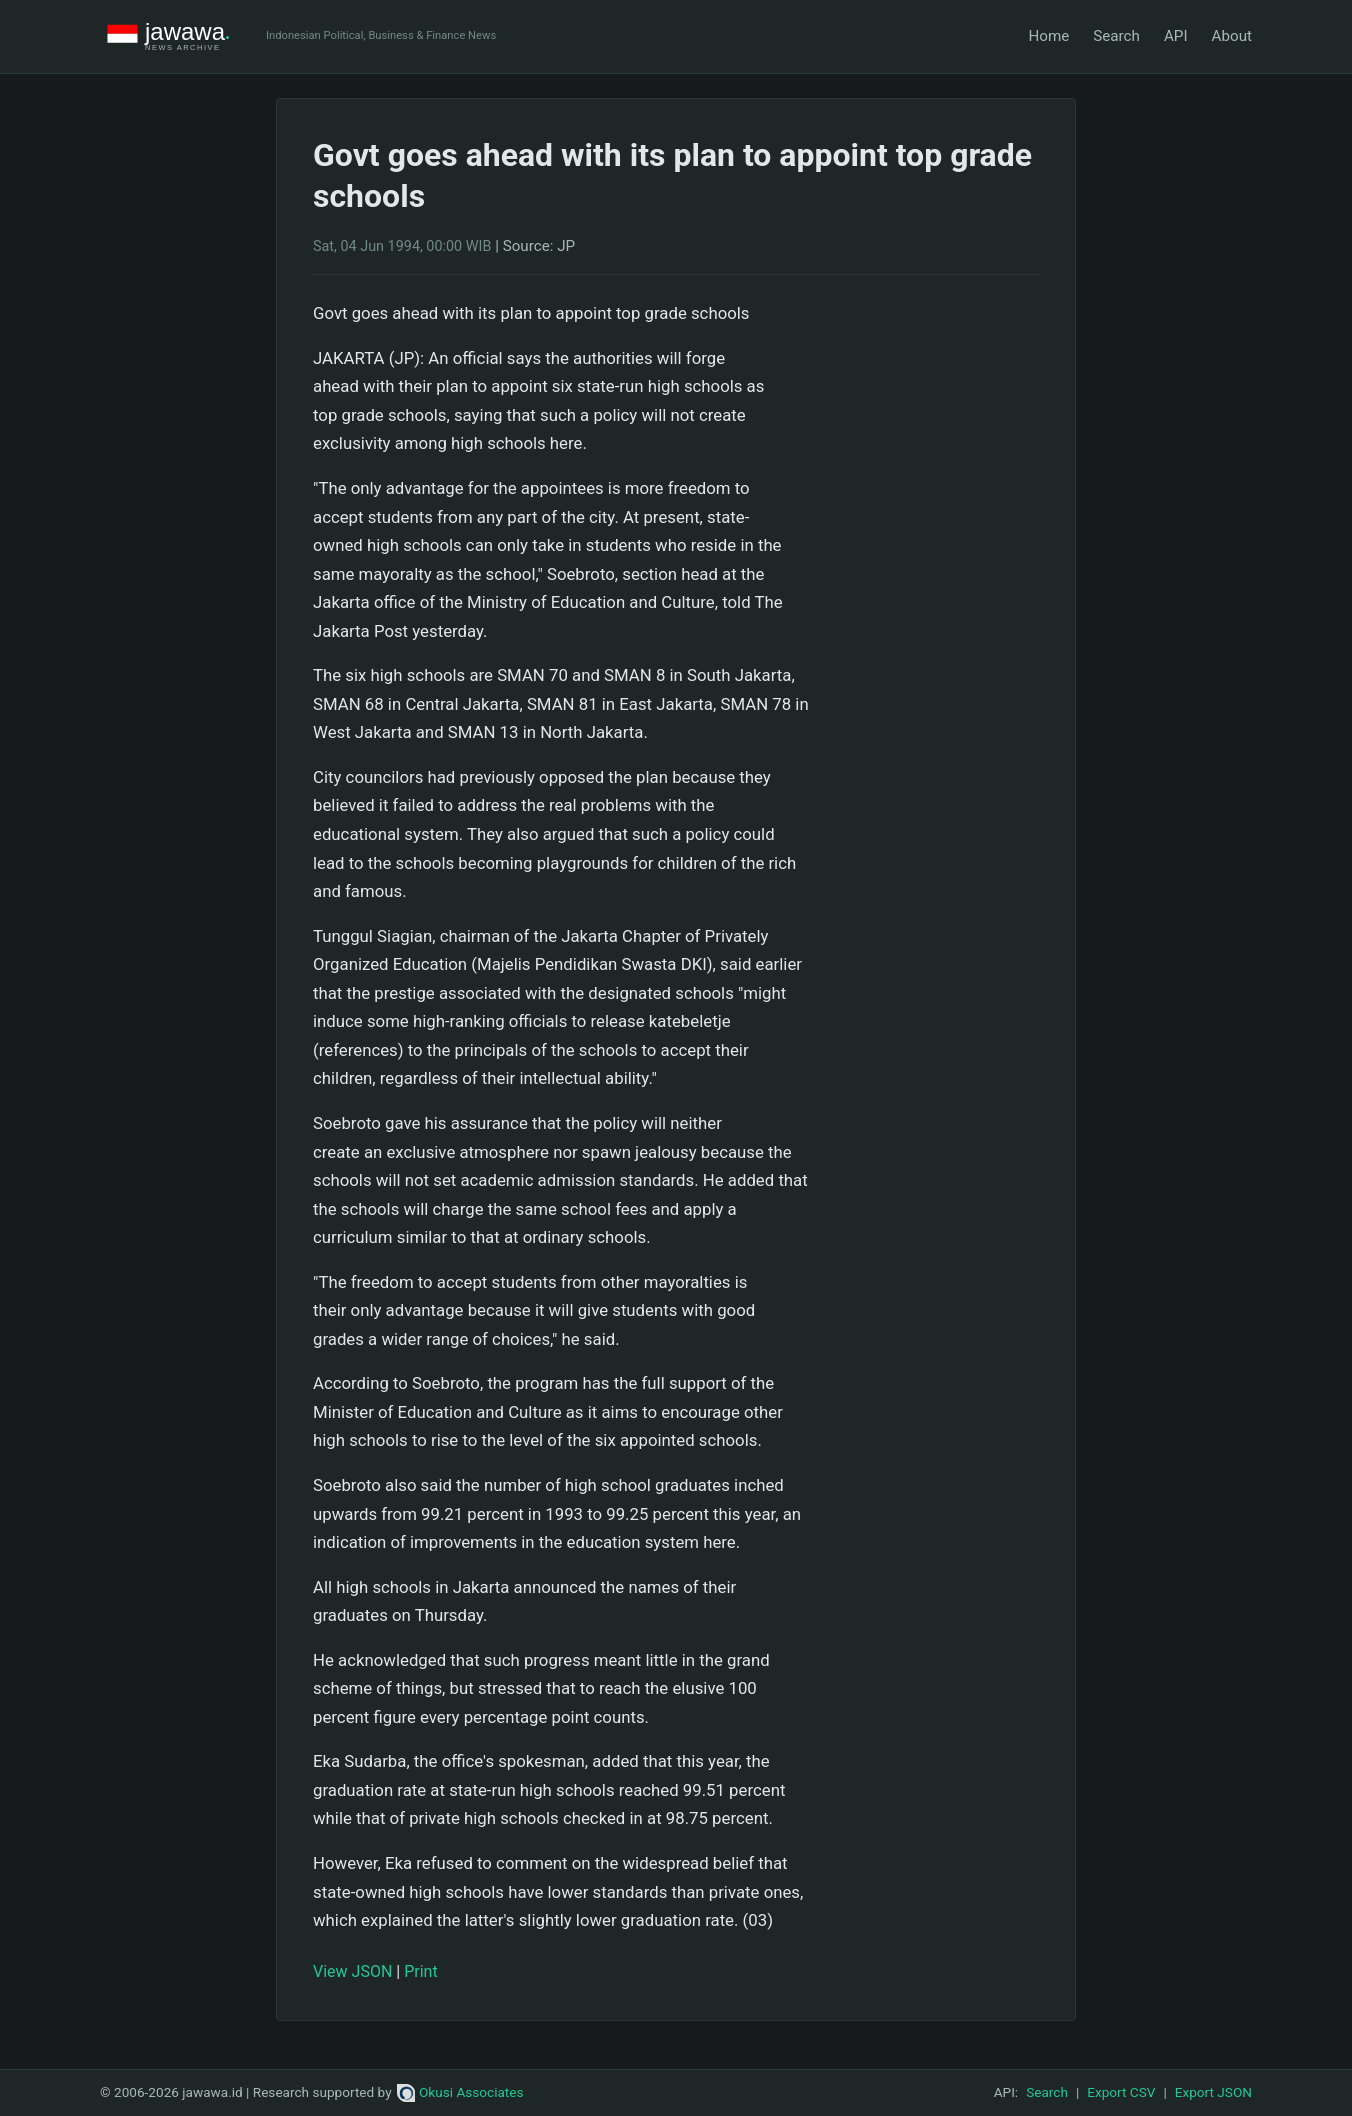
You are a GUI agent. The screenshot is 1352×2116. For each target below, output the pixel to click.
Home (1048, 36)
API (1176, 36)
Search (1116, 36)
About (1232, 36)
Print (420, 1971)
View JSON (352, 1971)
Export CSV (1121, 2092)
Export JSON (1213, 2092)
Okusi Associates (460, 2092)
